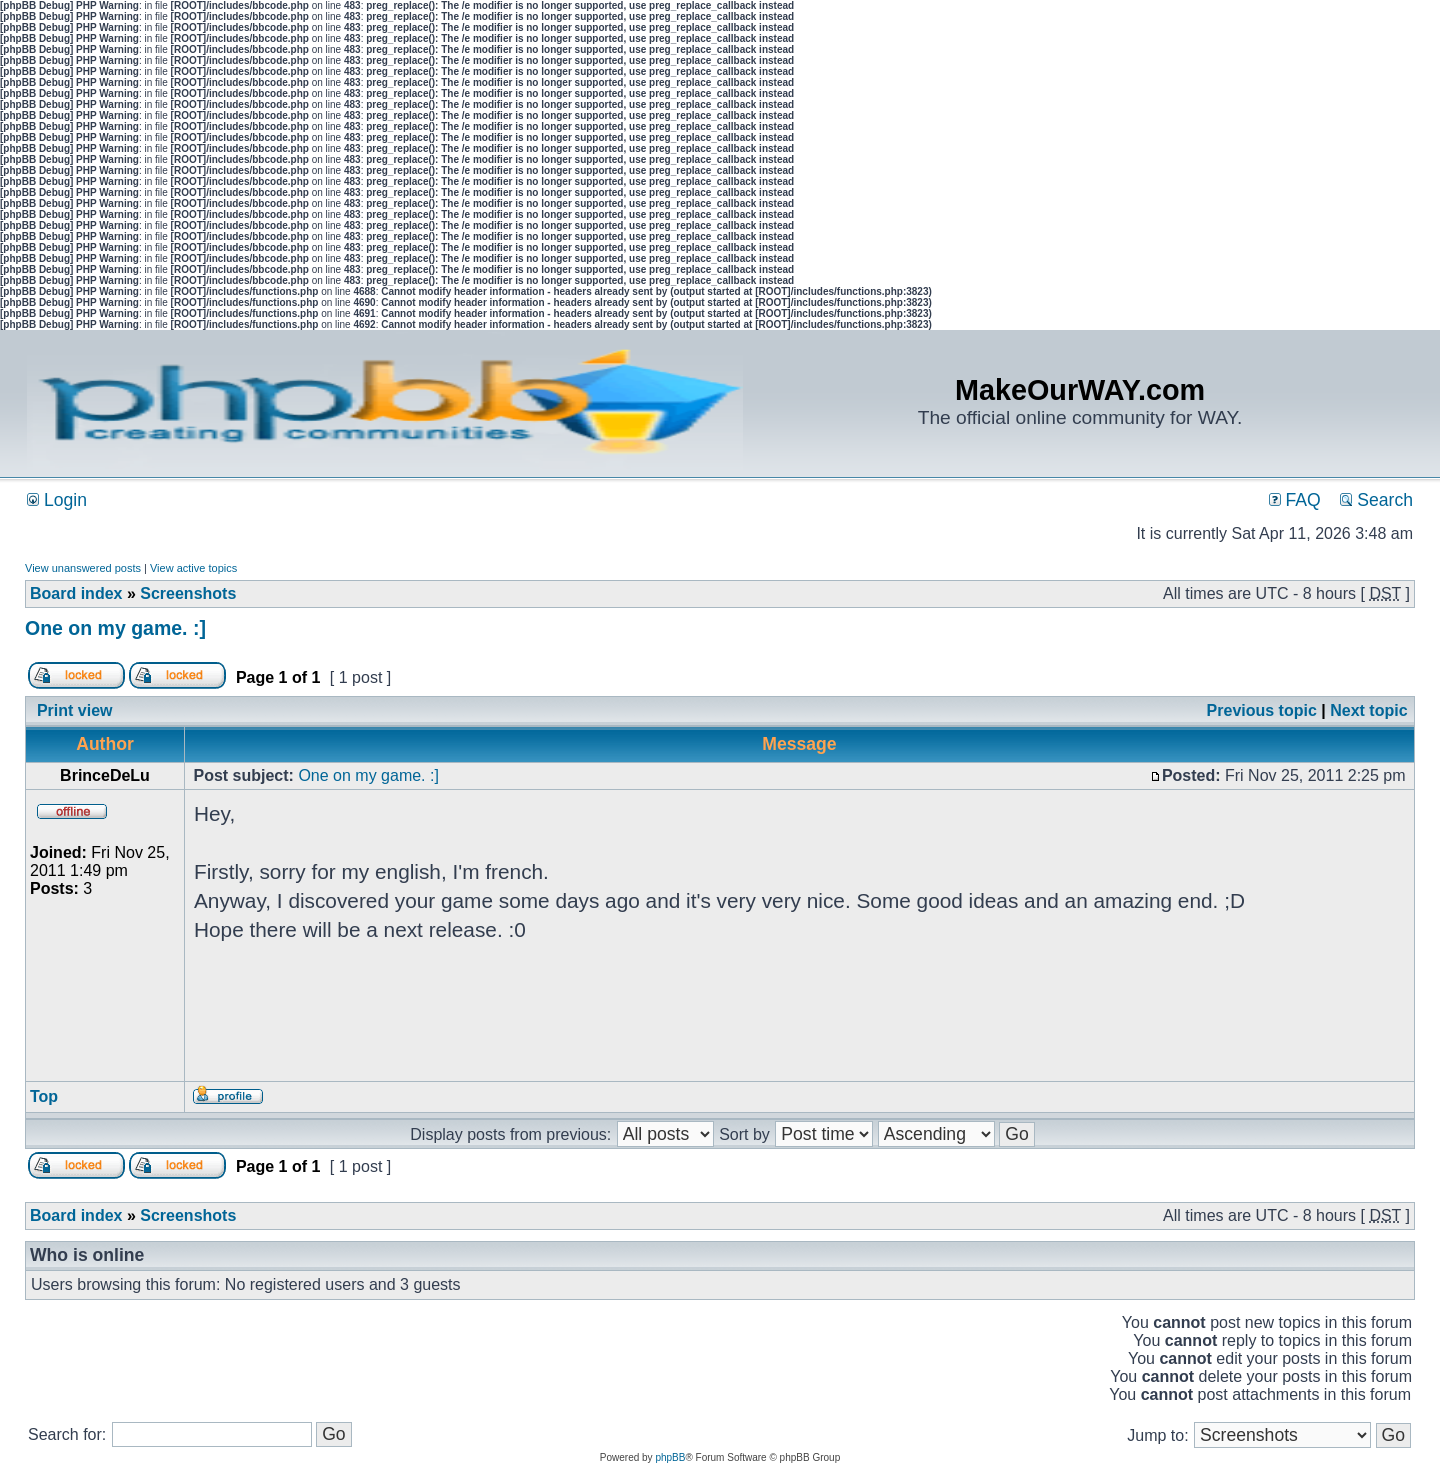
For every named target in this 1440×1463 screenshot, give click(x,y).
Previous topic (1262, 710)
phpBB (670, 1457)
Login (57, 500)
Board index (76, 593)
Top (44, 1096)
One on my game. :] (115, 628)
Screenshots (188, 593)
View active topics (193, 568)
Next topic (1368, 710)
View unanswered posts (83, 568)
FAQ (1295, 500)
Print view (75, 710)
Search (1376, 500)
